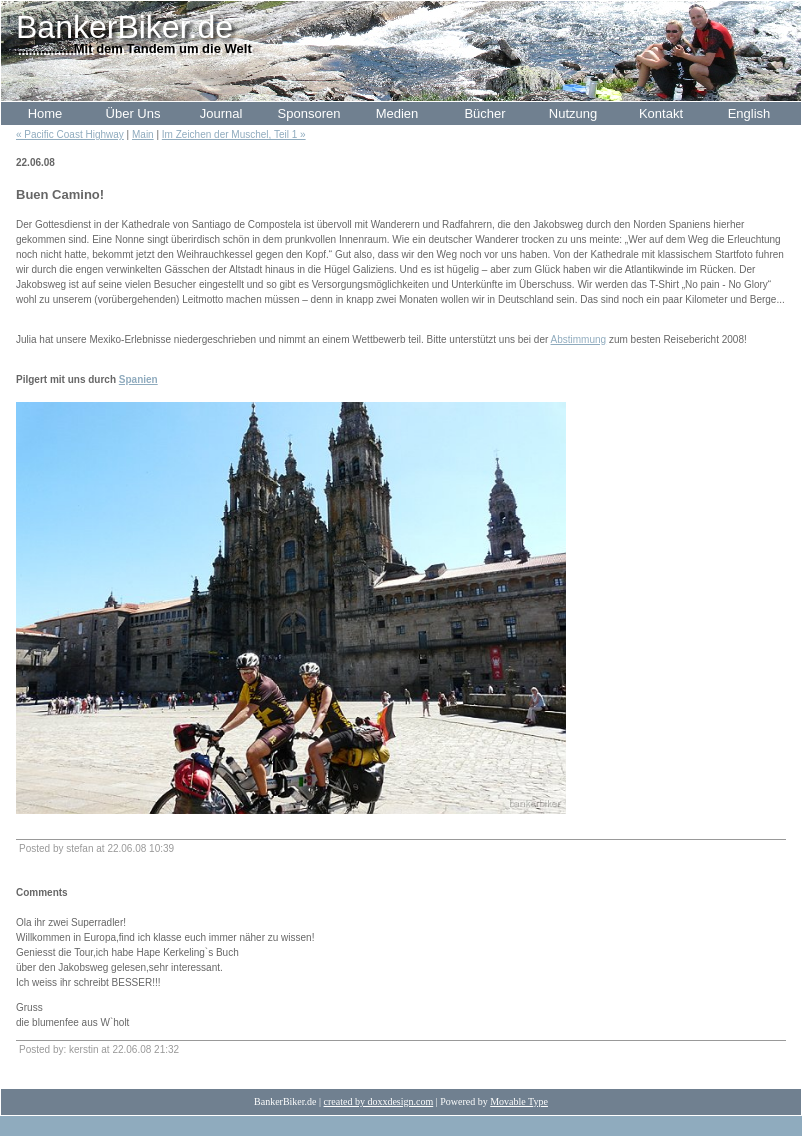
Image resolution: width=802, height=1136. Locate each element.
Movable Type (519, 1101)
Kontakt (661, 113)
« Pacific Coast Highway (70, 134)
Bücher (484, 113)
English (749, 113)
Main (143, 134)
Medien (397, 113)
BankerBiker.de (124, 27)
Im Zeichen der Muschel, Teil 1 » (234, 134)
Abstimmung (579, 339)
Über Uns (133, 113)
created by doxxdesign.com (379, 1101)
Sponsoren (309, 113)
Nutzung (573, 113)
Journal (221, 113)
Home (45, 113)
